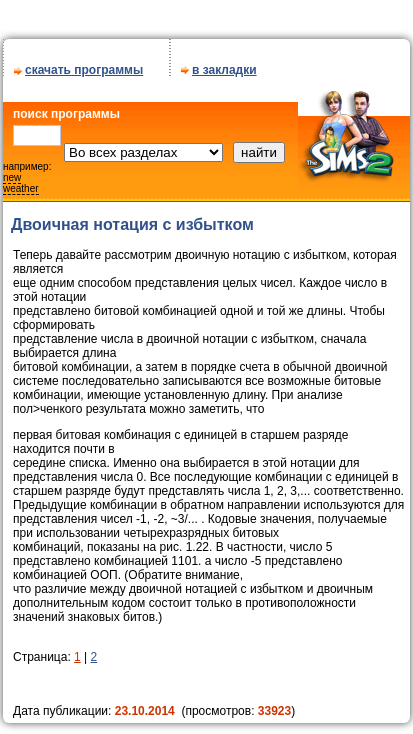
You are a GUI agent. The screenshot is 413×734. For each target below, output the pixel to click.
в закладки (224, 70)
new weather (21, 183)
